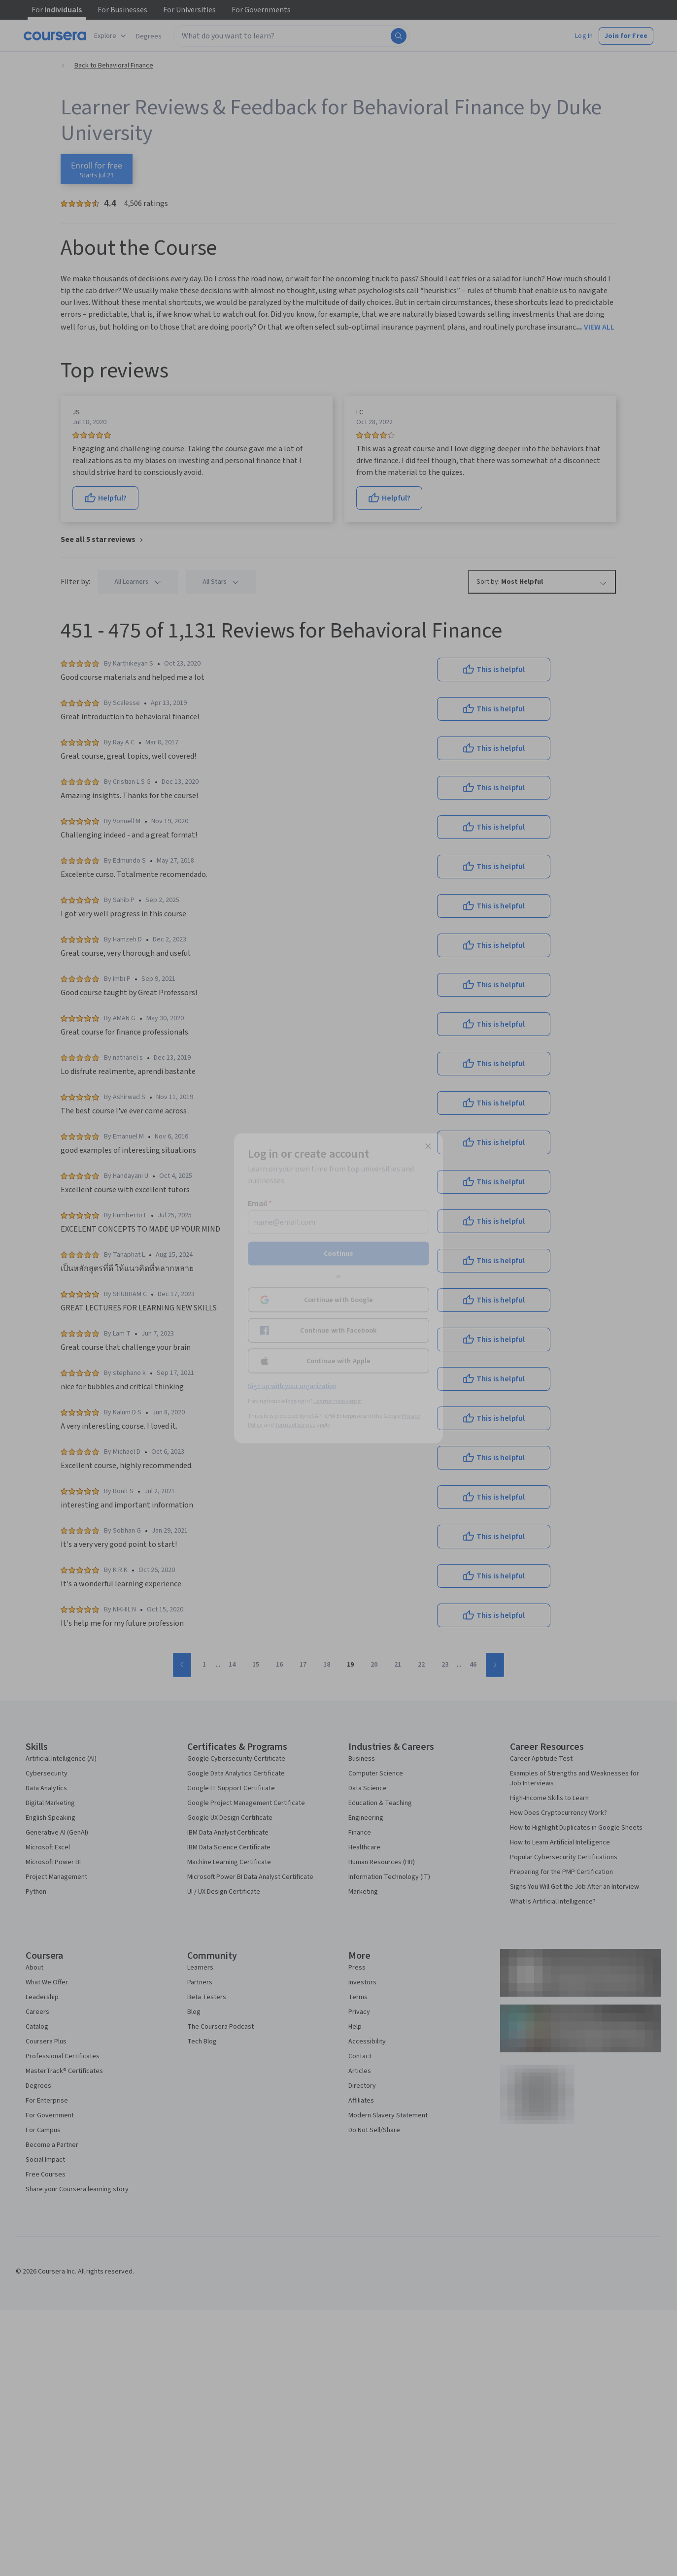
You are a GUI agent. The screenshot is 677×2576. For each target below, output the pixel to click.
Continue (338, 1253)
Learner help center (337, 1401)
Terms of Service (295, 1424)
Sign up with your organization (292, 1386)
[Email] (338, 1222)
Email (260, 1203)
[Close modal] (428, 1146)
